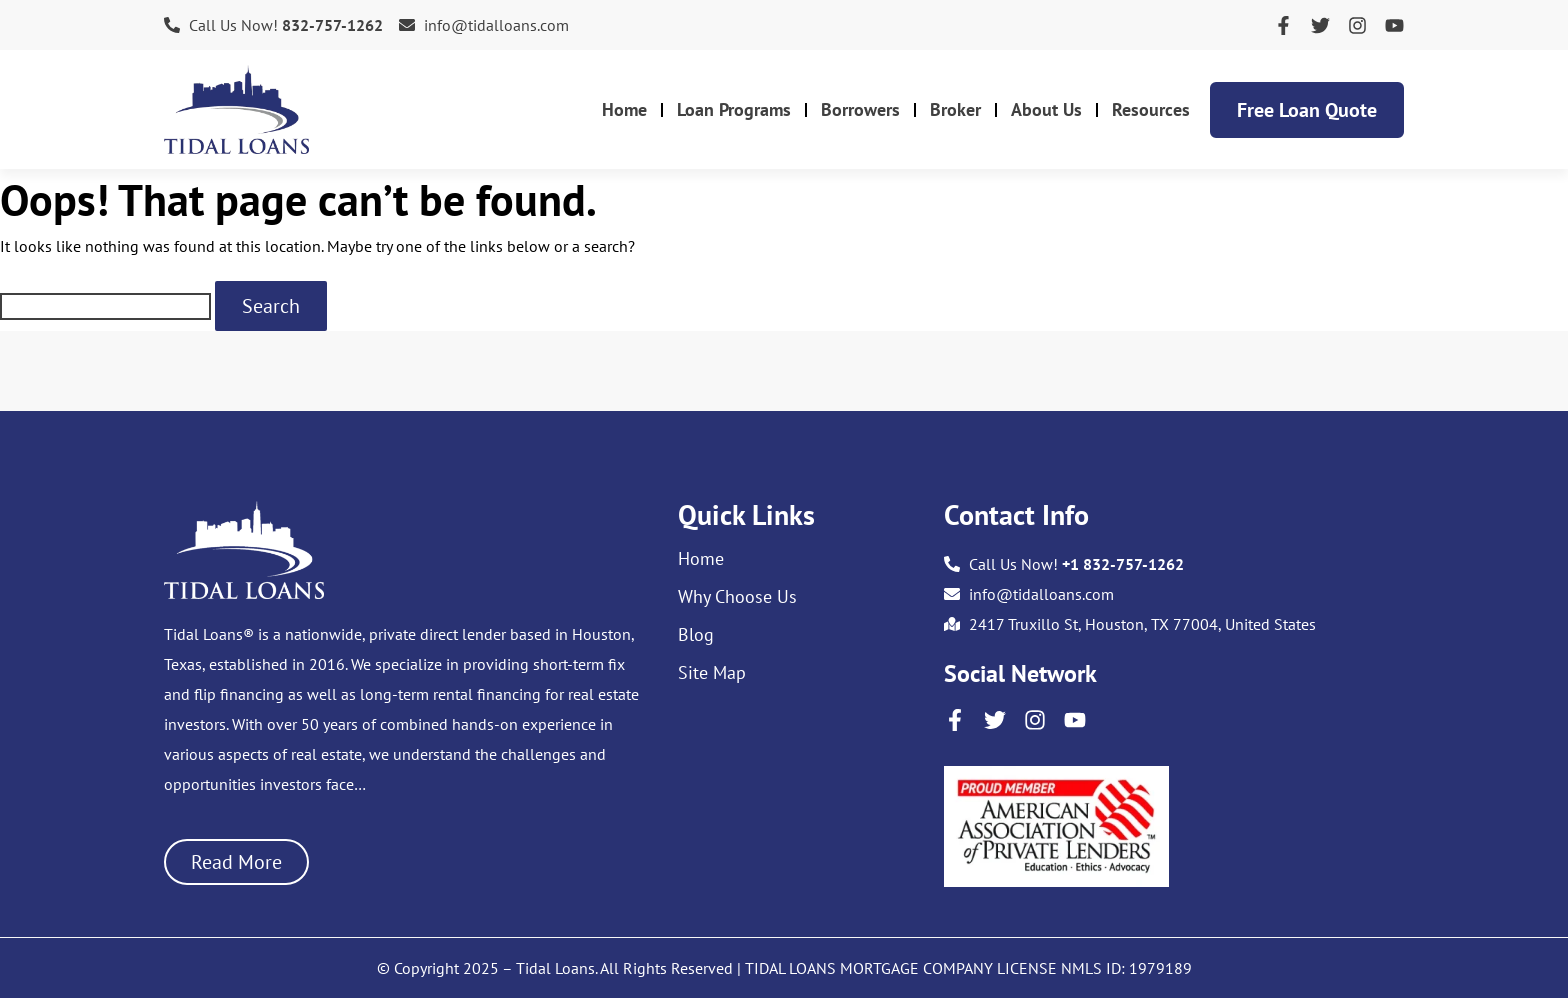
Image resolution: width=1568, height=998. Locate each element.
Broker (955, 109)
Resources (1151, 109)
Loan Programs (734, 109)
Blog (696, 635)
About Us (1046, 109)
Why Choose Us (737, 597)
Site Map (712, 673)
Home (624, 109)
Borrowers (860, 109)
